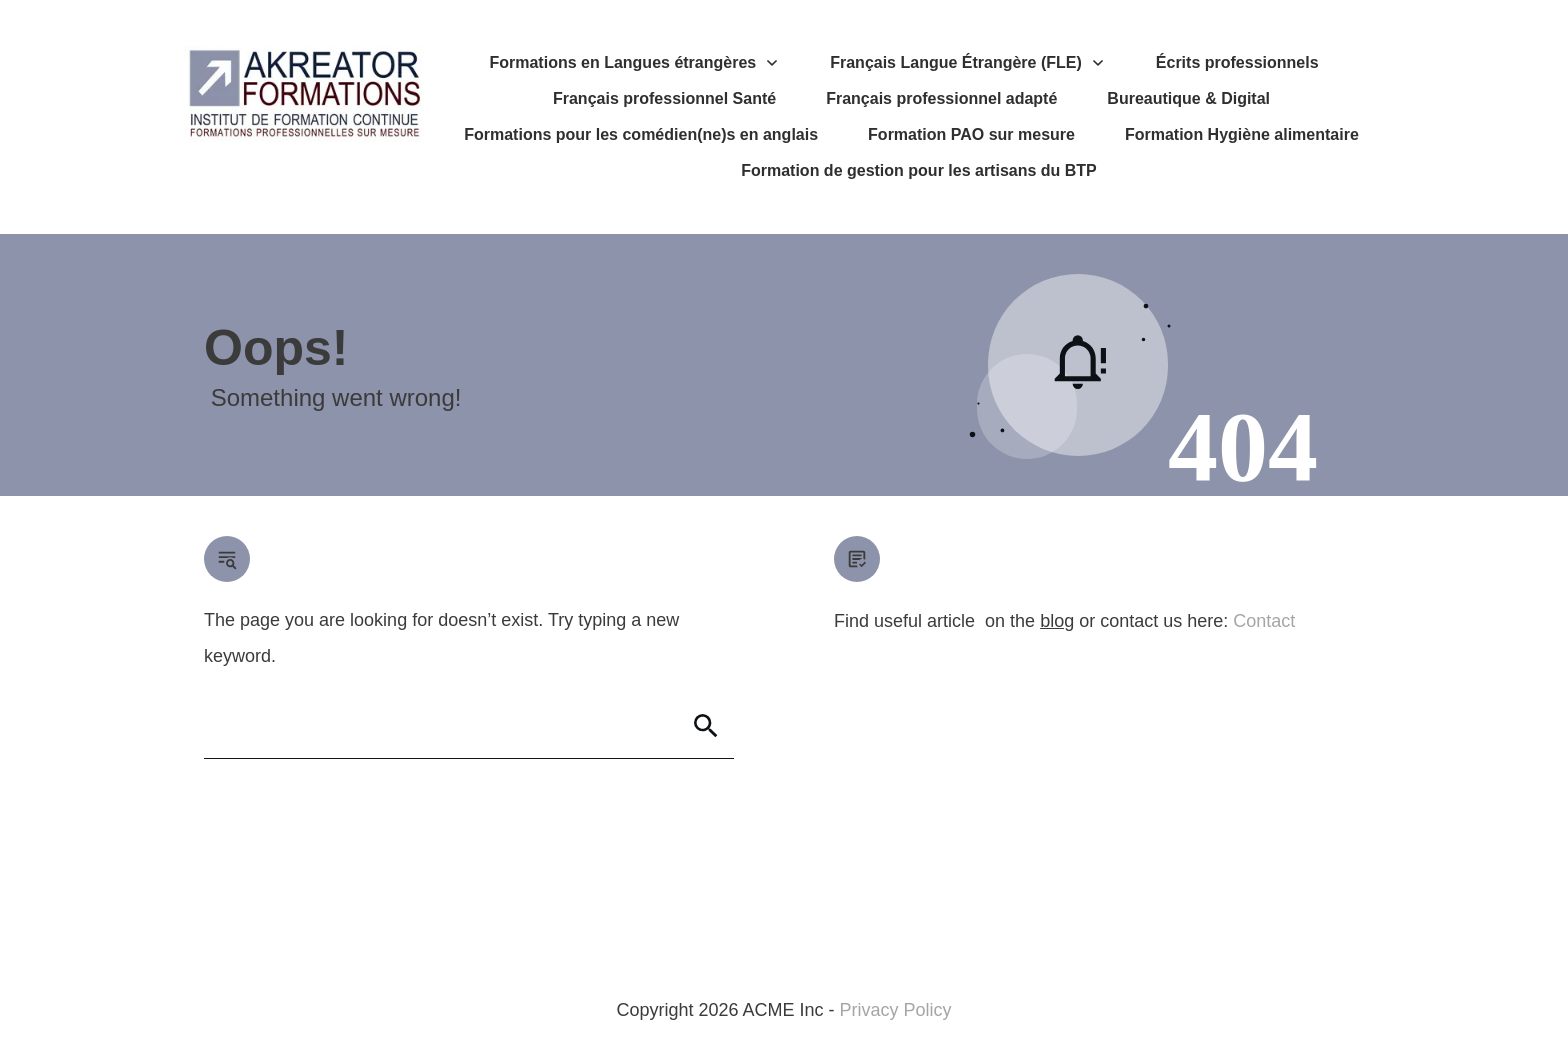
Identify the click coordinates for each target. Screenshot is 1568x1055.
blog (1057, 621)
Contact (1264, 621)
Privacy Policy (896, 1010)
